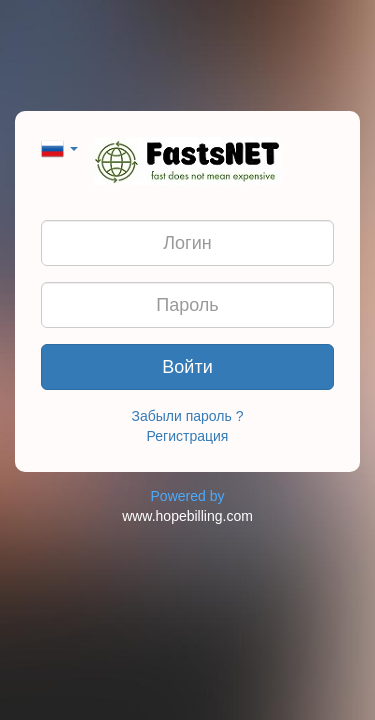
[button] (59, 147)
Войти (187, 367)
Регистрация (188, 436)
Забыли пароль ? (188, 416)
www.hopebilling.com (187, 516)
